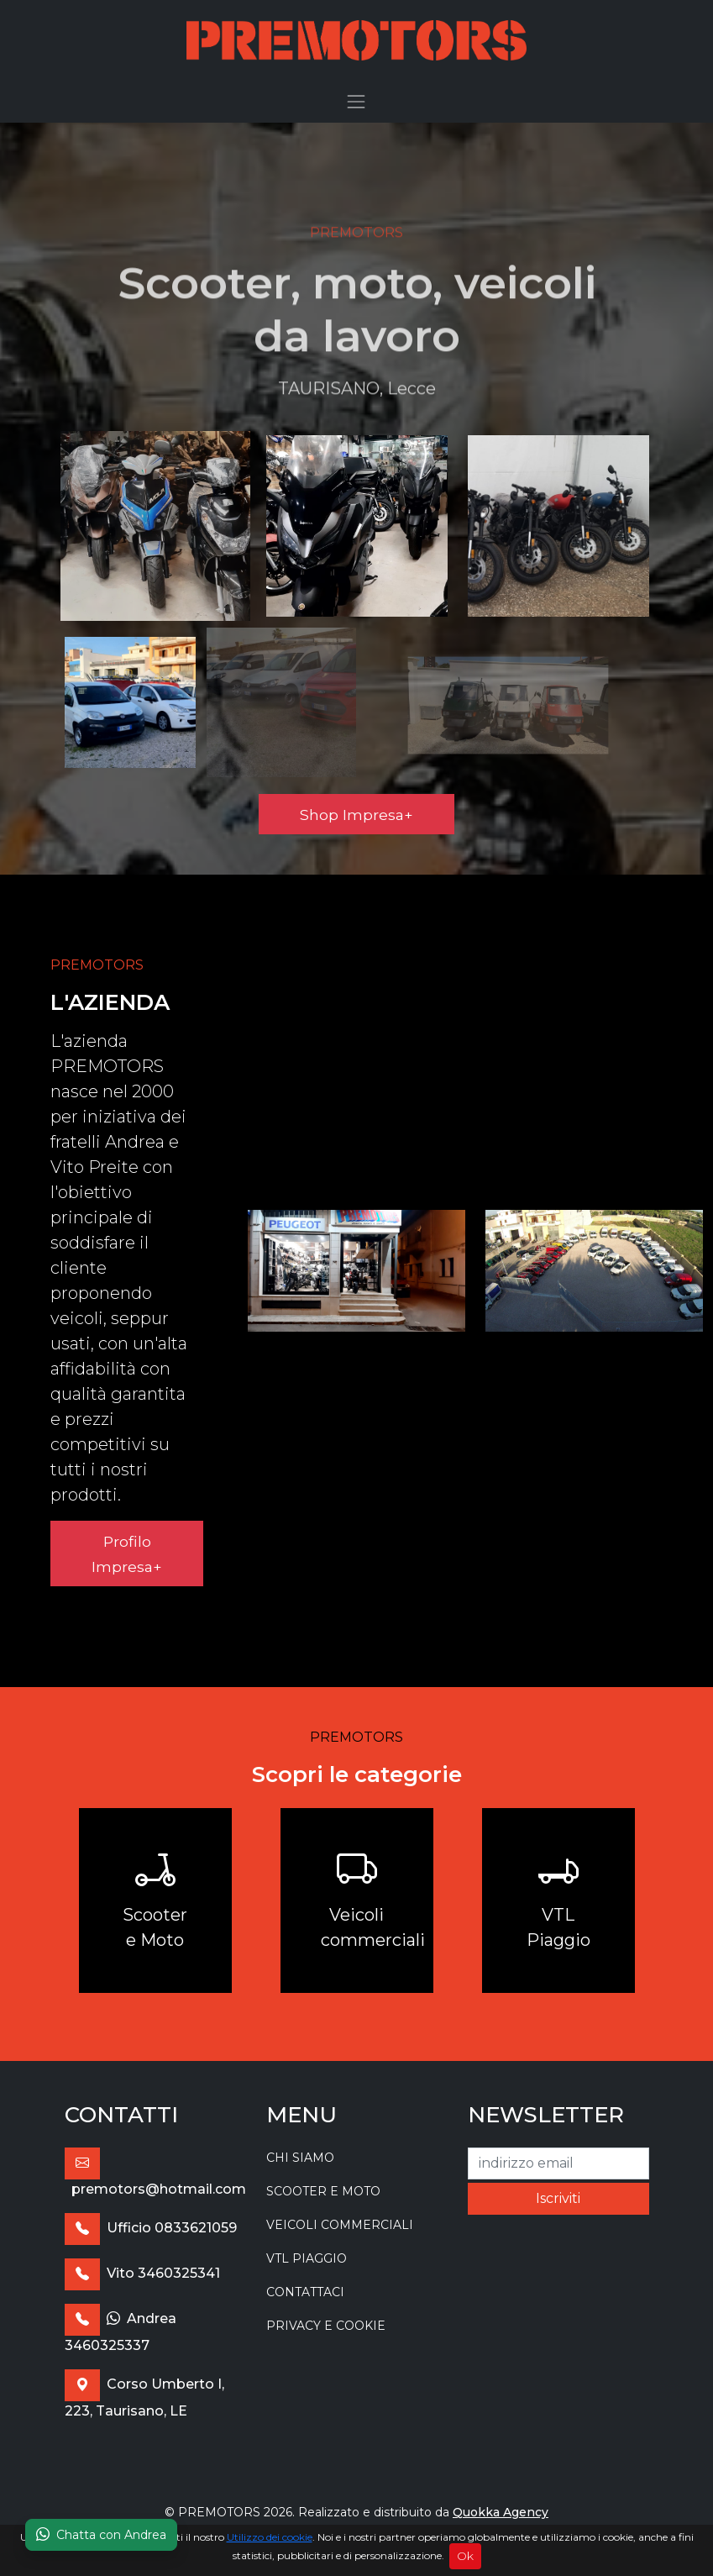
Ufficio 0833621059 (151, 2228)
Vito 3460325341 (142, 2273)
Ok (465, 2555)
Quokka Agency (500, 2512)
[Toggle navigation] (357, 101)
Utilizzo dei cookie (269, 2537)
